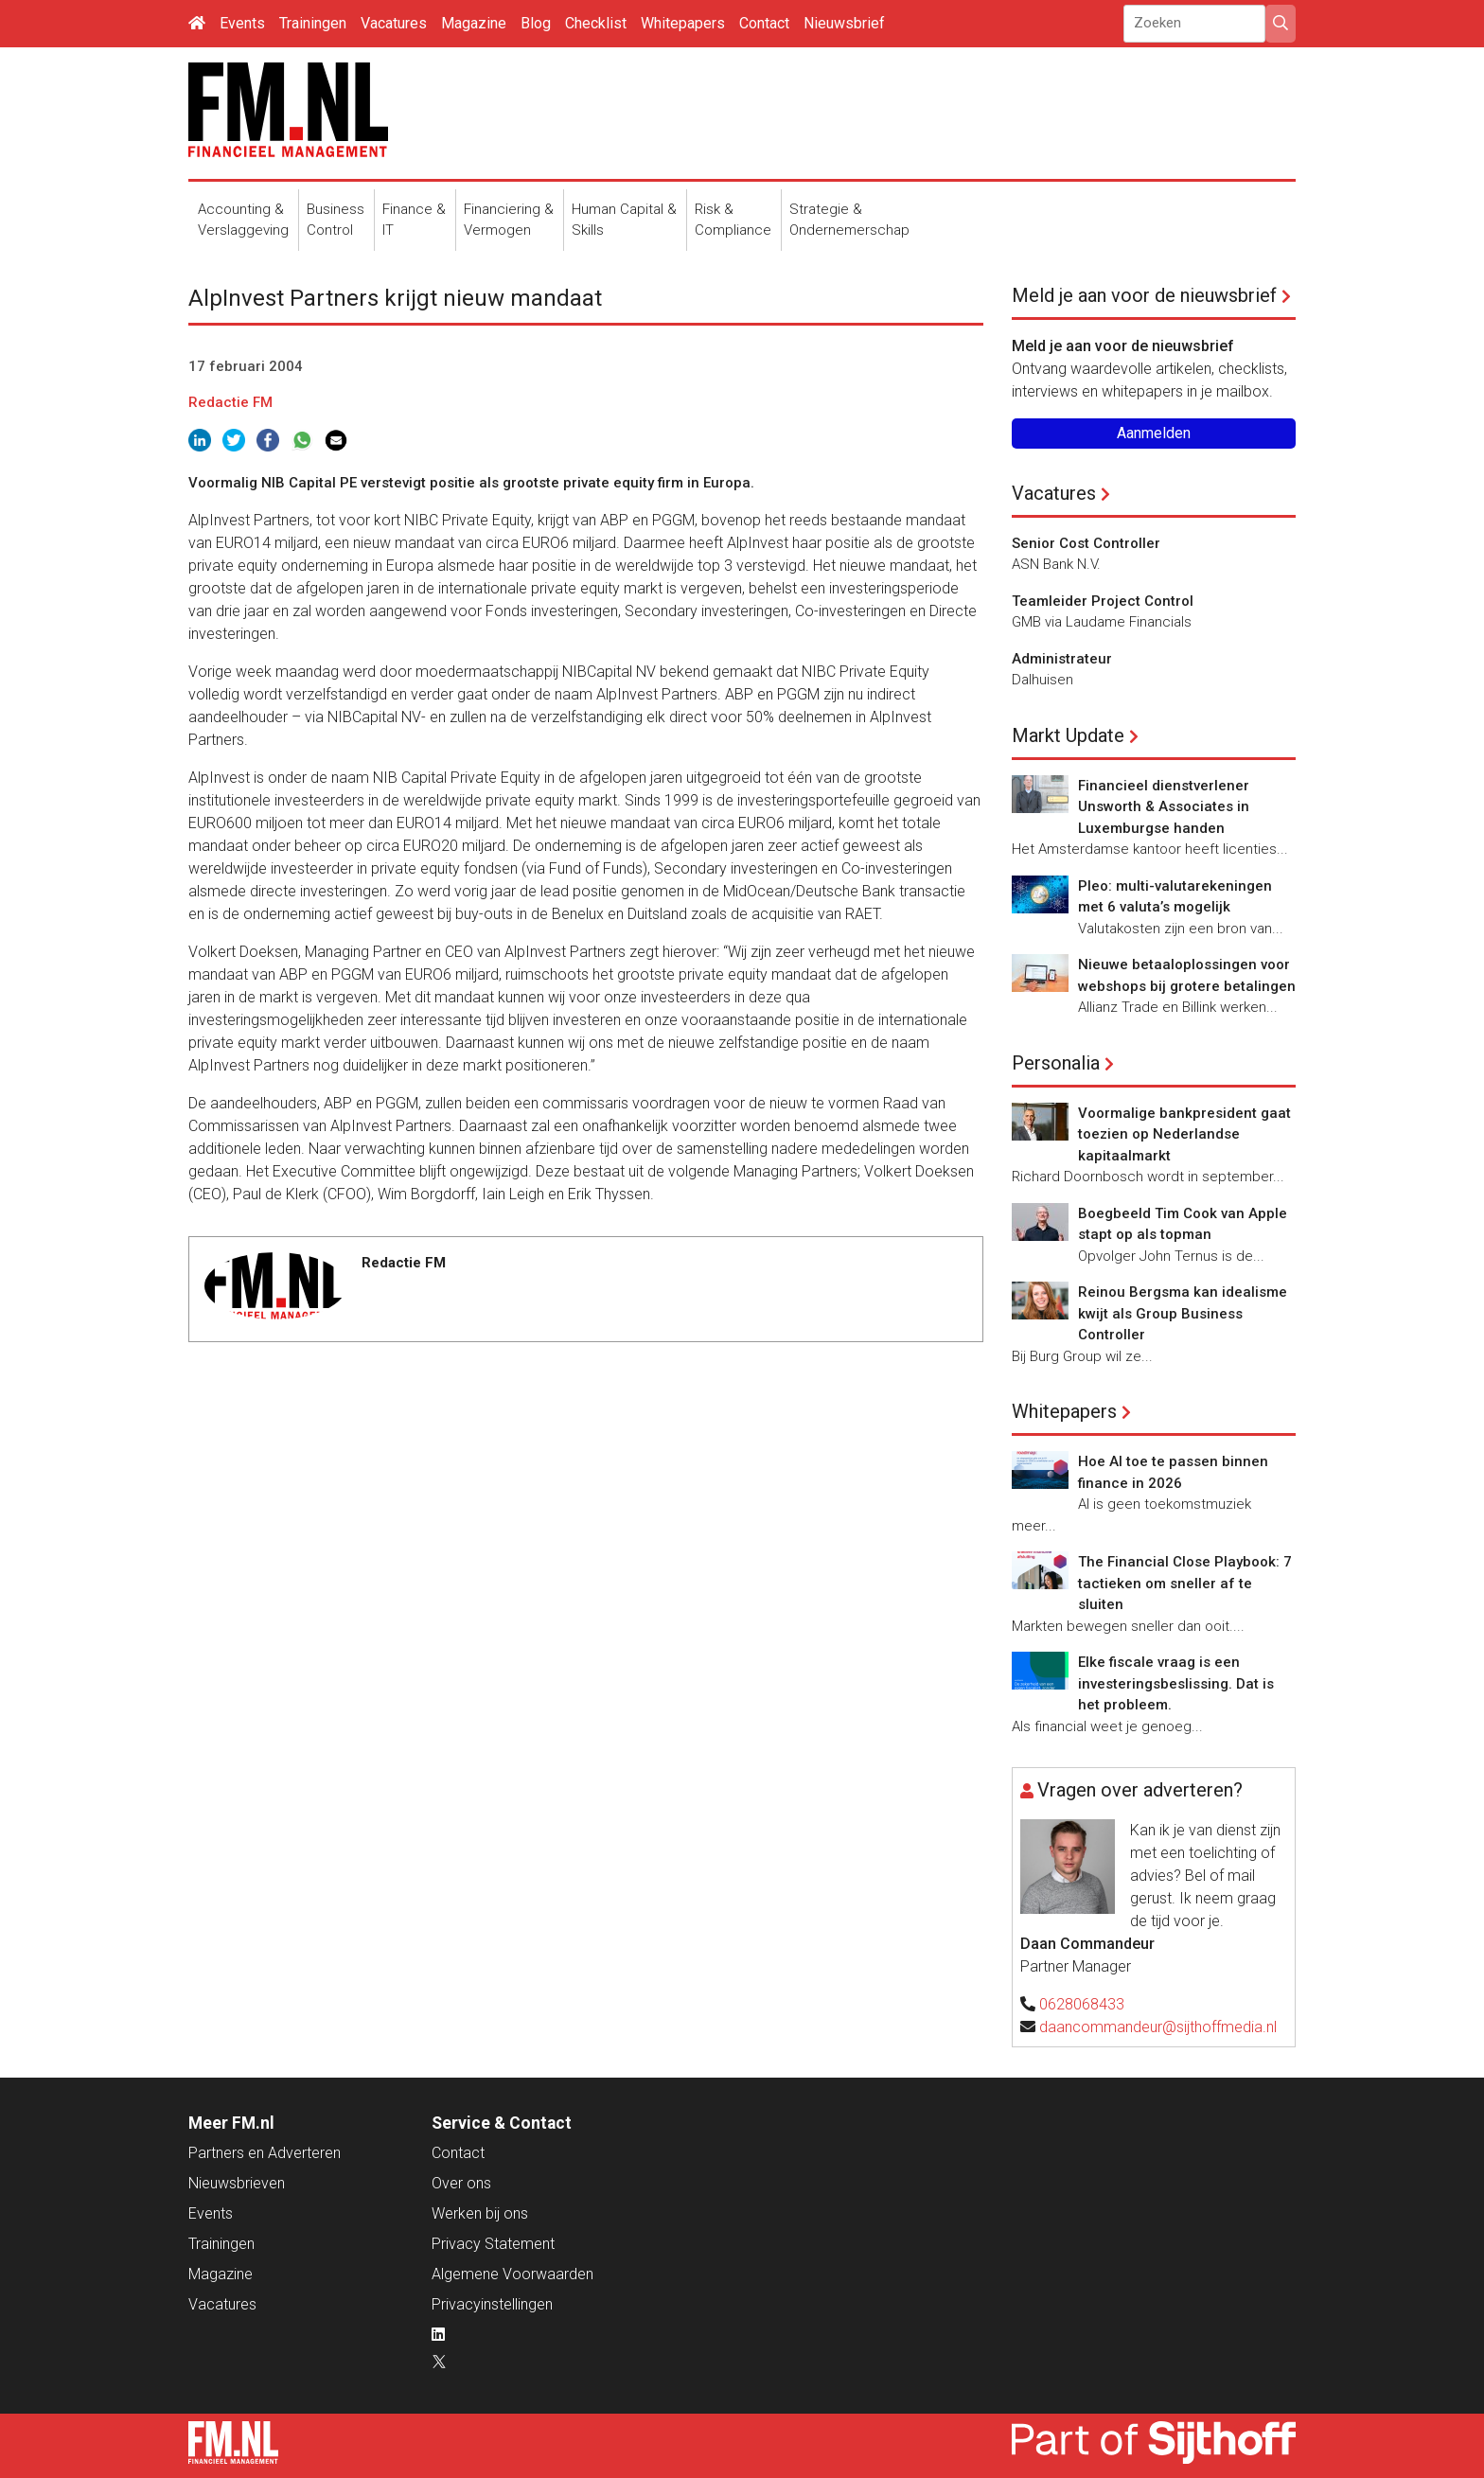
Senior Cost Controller (1086, 543)
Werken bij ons (480, 2213)
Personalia (1056, 1063)
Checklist (596, 23)
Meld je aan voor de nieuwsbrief (1144, 295)
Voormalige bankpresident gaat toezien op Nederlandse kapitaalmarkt (1184, 1134)
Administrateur (1062, 658)
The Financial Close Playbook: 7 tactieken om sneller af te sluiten (1185, 1583)
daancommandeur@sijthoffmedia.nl (1158, 2027)
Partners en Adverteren (264, 2153)
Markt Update (1068, 735)
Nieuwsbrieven (236, 2183)
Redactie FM (230, 402)
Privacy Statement (493, 2244)
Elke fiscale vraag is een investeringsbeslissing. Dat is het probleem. (1176, 1683)
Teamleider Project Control (1102, 601)
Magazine (473, 23)
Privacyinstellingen (492, 2304)
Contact (764, 23)
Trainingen (312, 23)
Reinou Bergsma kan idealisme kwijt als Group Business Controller (1182, 1313)
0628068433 (1081, 2004)
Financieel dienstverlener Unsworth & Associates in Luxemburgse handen (1163, 807)
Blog (536, 23)
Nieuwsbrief (844, 23)
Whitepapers (683, 23)
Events (242, 23)
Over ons (461, 2183)
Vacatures (394, 23)
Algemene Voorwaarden (512, 2274)
